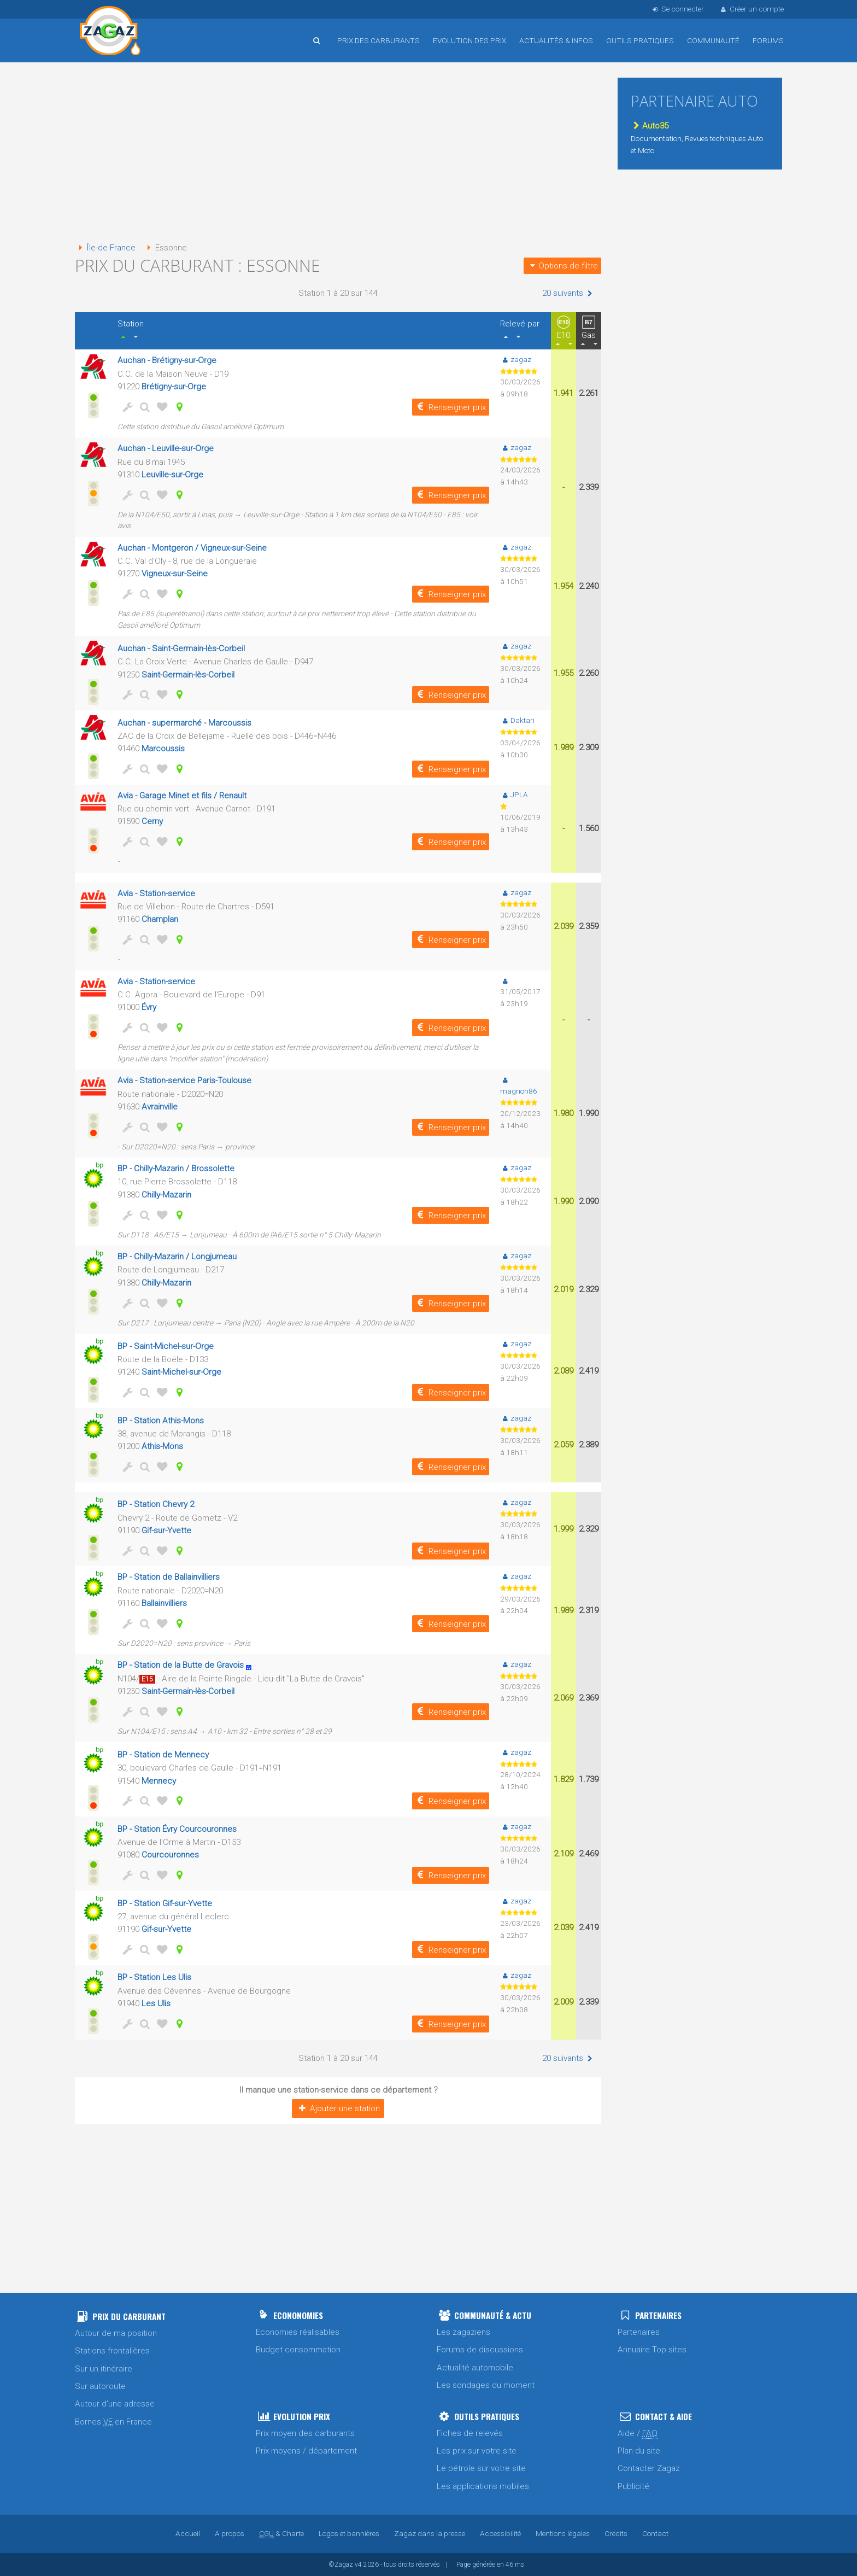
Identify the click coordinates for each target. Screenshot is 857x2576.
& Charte (281, 2533)
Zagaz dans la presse (429, 2533)
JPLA (514, 794)
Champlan (160, 919)
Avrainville (160, 1107)
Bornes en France (113, 2422)
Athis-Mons (162, 1446)
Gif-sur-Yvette (166, 1530)
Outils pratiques (640, 40)
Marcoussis (163, 748)
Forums (768, 40)
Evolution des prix (469, 40)
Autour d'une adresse (115, 2404)
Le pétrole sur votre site (481, 2468)
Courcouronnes (170, 1855)
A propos (229, 2533)
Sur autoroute (100, 2386)
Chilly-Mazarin (166, 1195)
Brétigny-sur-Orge (174, 387)
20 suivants (568, 293)
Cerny (152, 821)
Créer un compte (751, 8)
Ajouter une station (338, 2108)
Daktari (517, 720)
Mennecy (159, 1781)
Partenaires (639, 2332)
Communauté (713, 40)
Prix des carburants (378, 40)
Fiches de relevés (470, 2433)
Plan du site (639, 2451)
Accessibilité (500, 2533)
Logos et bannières (349, 2533)
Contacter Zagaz (649, 2468)
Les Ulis (156, 2003)
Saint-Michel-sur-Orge (181, 1372)
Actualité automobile (475, 2368)
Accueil (110, 32)
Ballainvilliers (164, 1603)
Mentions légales (563, 2533)
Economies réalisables (297, 2332)
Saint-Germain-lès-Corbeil (188, 675)
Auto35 (649, 126)
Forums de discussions (480, 2350)
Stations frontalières (112, 2351)
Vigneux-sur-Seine (175, 574)
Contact (655, 2533)
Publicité (633, 2486)
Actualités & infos (556, 40)
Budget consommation (298, 2350)
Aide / (638, 2433)
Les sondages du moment (486, 2385)
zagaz (515, 359)
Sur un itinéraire (103, 2369)
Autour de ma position (116, 2333)
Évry (149, 1007)
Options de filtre (562, 266)
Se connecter (676, 8)
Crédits (615, 2533)
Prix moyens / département (306, 2451)
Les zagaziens (463, 2332)
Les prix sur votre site (476, 2451)
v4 (358, 2564)
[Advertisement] (338, 153)
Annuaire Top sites (652, 2350)
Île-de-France (105, 248)
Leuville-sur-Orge (172, 475)
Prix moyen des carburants (305, 2433)
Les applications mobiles (483, 2486)
